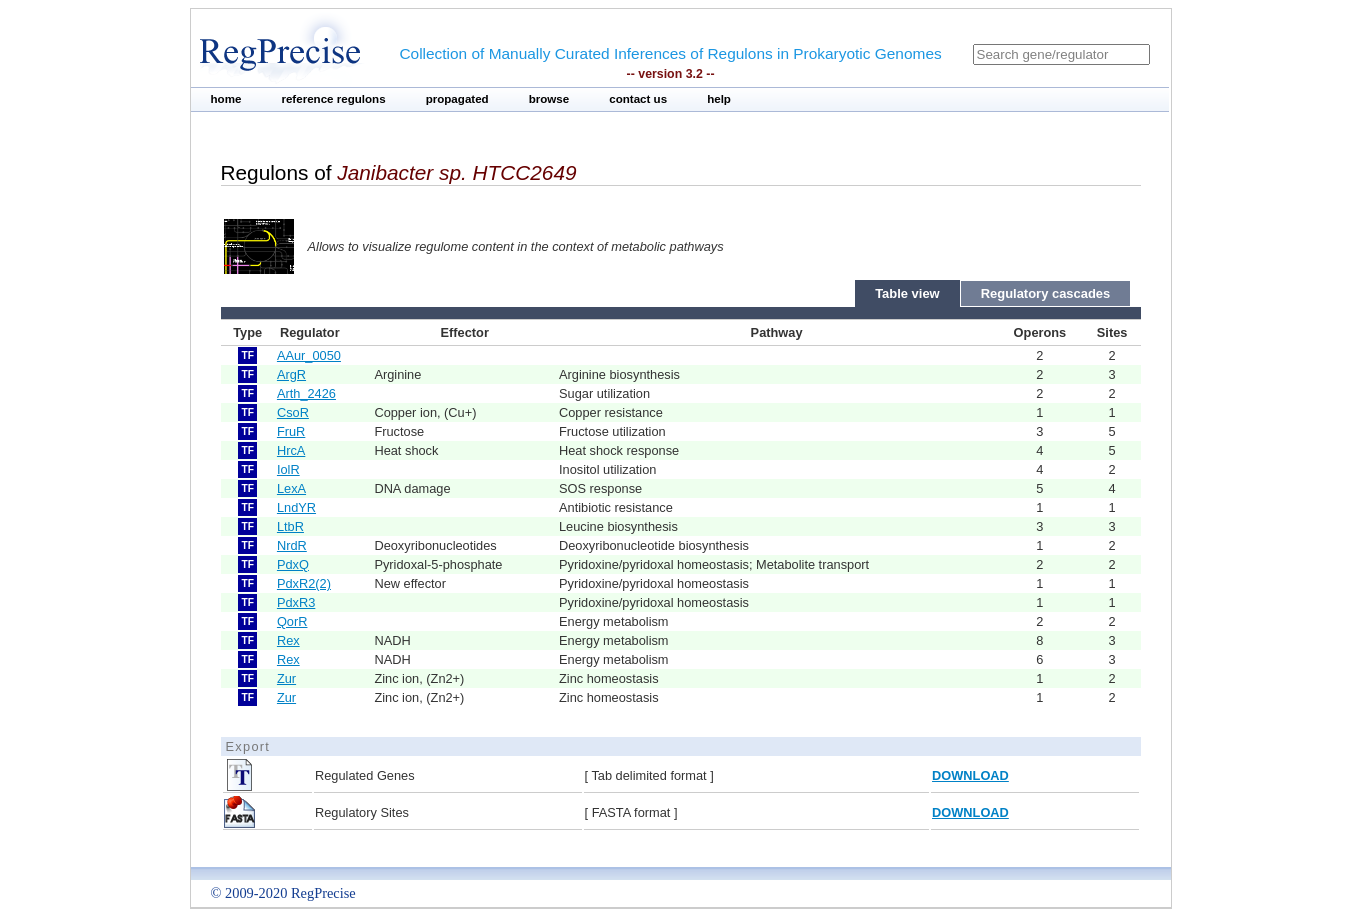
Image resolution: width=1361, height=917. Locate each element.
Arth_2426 (306, 393)
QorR (292, 621)
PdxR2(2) (304, 583)
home (226, 99)
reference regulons (333, 99)
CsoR (293, 412)
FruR (291, 431)
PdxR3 (296, 602)
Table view (907, 293)
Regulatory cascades (1046, 293)
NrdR (292, 545)
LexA (291, 488)
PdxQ (293, 564)
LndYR (296, 507)
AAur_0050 (309, 355)
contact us (638, 99)
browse (549, 99)
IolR (288, 469)
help (719, 99)
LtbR (290, 526)
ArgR (291, 374)
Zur (286, 678)
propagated (457, 99)
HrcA (291, 450)
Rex (288, 640)
